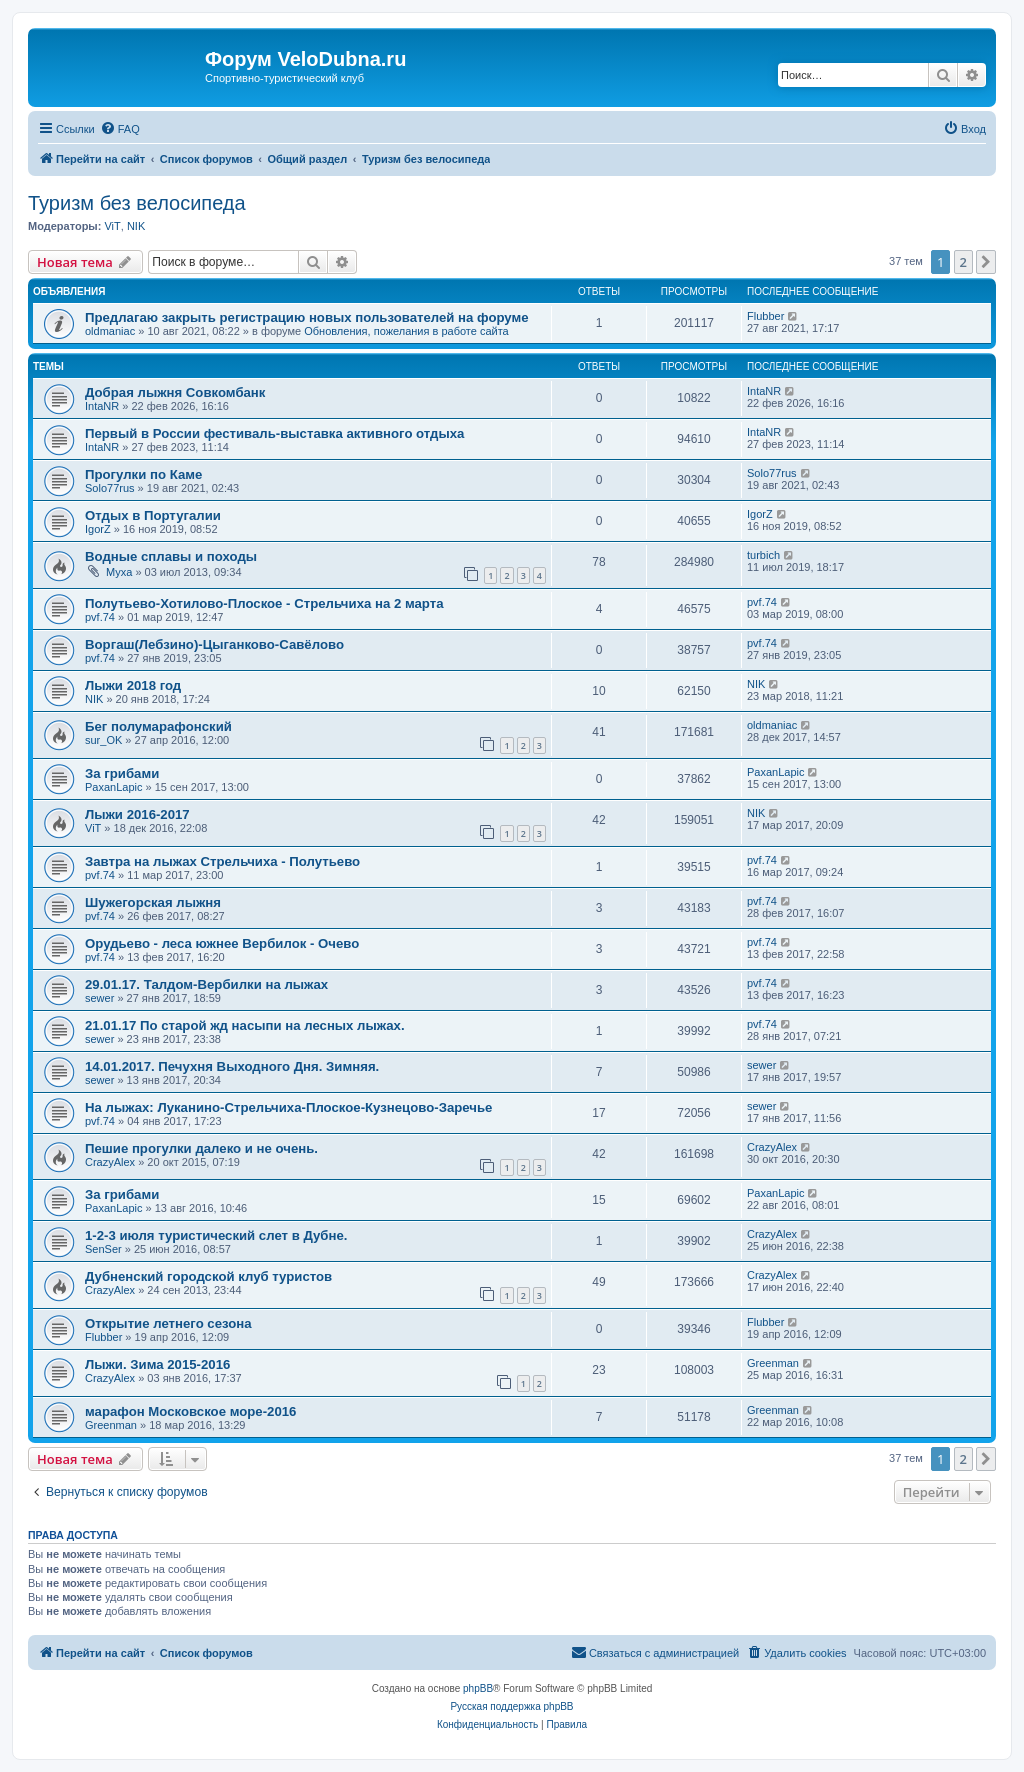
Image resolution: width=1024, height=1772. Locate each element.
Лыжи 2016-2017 (137, 814)
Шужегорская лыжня (153, 902)
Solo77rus (110, 488)
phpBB (478, 1688)
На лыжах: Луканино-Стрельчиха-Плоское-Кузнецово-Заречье (288, 1107)
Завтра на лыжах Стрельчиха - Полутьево (222, 861)
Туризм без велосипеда (137, 203)
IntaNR (102, 406)
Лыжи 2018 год (133, 685)
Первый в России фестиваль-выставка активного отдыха (278, 433)
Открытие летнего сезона (168, 1323)
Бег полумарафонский (158, 726)
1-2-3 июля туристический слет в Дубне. (216, 1235)
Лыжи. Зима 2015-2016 (157, 1364)
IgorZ (98, 529)
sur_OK (103, 740)
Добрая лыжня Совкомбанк (175, 392)
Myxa (119, 572)
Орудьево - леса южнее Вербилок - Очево (222, 943)
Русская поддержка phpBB (511, 1706)
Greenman (773, 1363)
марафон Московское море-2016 (190, 1411)
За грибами (122, 773)
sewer (99, 998)
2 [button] (963, 262)
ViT (112, 226)
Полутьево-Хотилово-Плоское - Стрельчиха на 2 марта (264, 603)
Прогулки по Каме (143, 474)
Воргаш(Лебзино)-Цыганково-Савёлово (214, 644)
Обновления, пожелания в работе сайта (406, 331)
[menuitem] (120, 129)
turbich (763, 555)
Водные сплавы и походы (171, 556)
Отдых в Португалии (153, 515)
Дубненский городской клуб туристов (208, 1276)
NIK (136, 226)
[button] (986, 262)
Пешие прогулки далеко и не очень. (201, 1148)
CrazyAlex (110, 1162)
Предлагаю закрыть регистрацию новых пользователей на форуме (307, 317)
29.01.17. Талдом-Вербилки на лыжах (206, 984)
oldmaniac (110, 331)
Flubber (765, 316)
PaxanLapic (114, 787)
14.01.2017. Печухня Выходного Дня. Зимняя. (232, 1066)
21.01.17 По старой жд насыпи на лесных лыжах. (245, 1025)
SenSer (103, 1249)
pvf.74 (100, 617)
